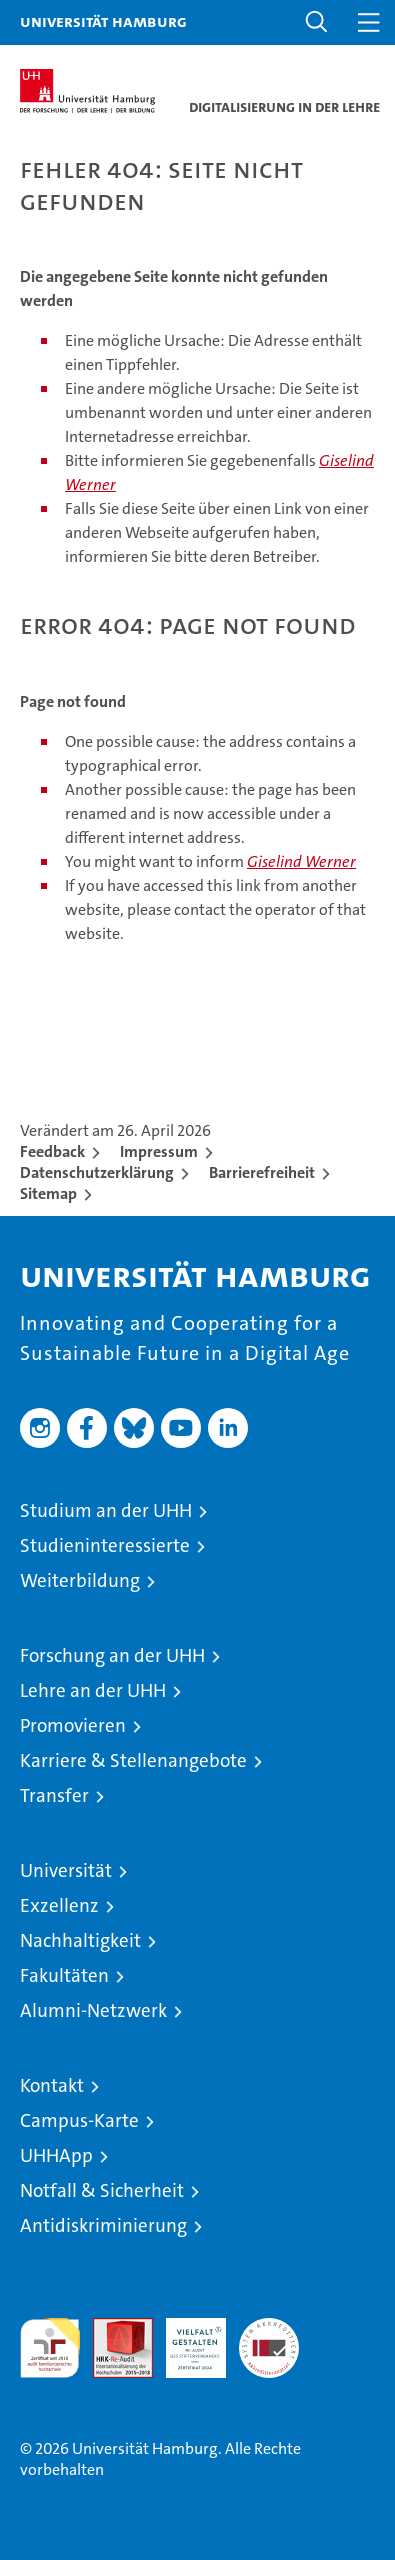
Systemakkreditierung (269, 2328)
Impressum (159, 1151)
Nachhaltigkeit (80, 1940)
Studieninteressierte (105, 1545)
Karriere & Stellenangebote (133, 1760)
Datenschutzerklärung (97, 1172)
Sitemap (48, 1193)
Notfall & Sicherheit (102, 2190)
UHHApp (56, 2155)
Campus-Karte (79, 2120)
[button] (317, 22)
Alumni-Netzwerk (93, 2010)
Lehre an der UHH (93, 1690)
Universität (66, 1870)
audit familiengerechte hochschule (50, 2348)
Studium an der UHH (106, 1510)
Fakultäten (64, 1975)
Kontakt (52, 2085)
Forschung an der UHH (112, 1655)
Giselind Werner (301, 861)
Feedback (52, 1151)
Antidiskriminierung (103, 2225)
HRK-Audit (185, 2339)
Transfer (54, 1795)
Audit (112, 2328)
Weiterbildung (80, 1580)
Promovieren (73, 1725)
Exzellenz (59, 1905)
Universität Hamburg (103, 21)
